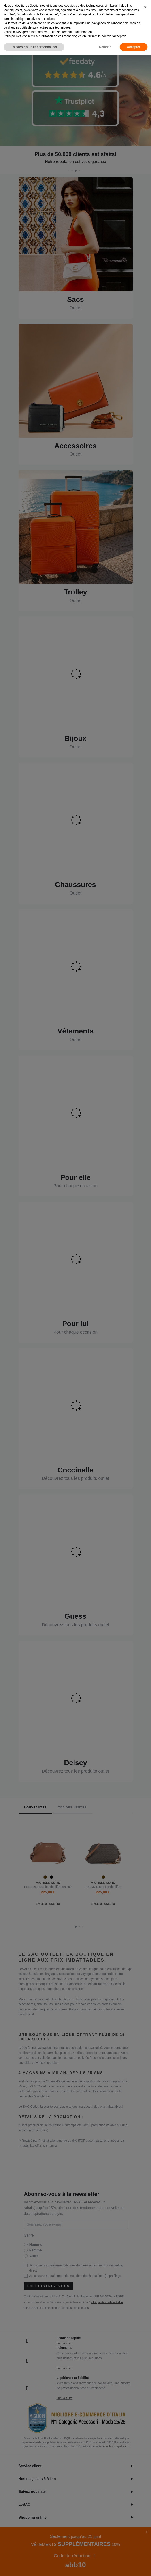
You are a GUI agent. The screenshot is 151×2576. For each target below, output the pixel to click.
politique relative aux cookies (35, 19)
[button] (145, 7)
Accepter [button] (133, 47)
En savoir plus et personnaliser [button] (34, 47)
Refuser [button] (105, 47)
